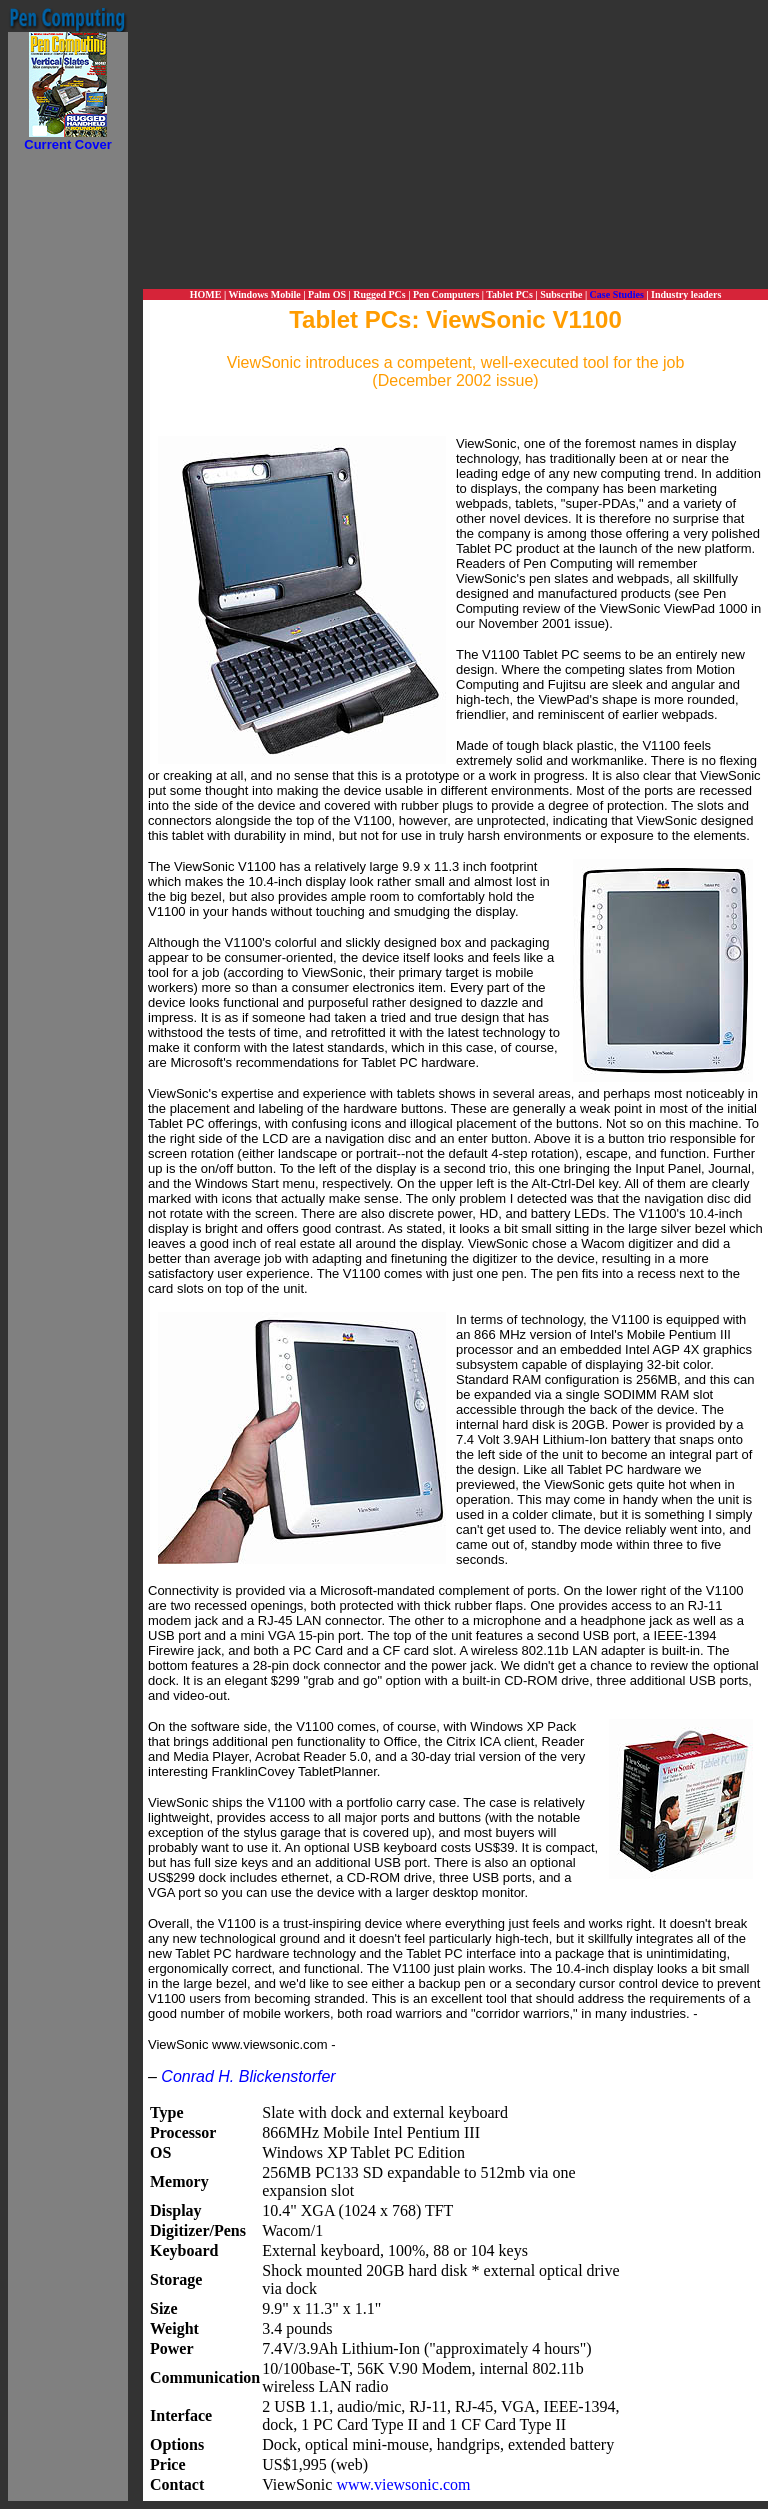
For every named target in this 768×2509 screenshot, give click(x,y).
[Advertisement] (68, 452)
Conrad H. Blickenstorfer (248, 2076)
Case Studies (617, 294)
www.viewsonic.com (403, 2484)
